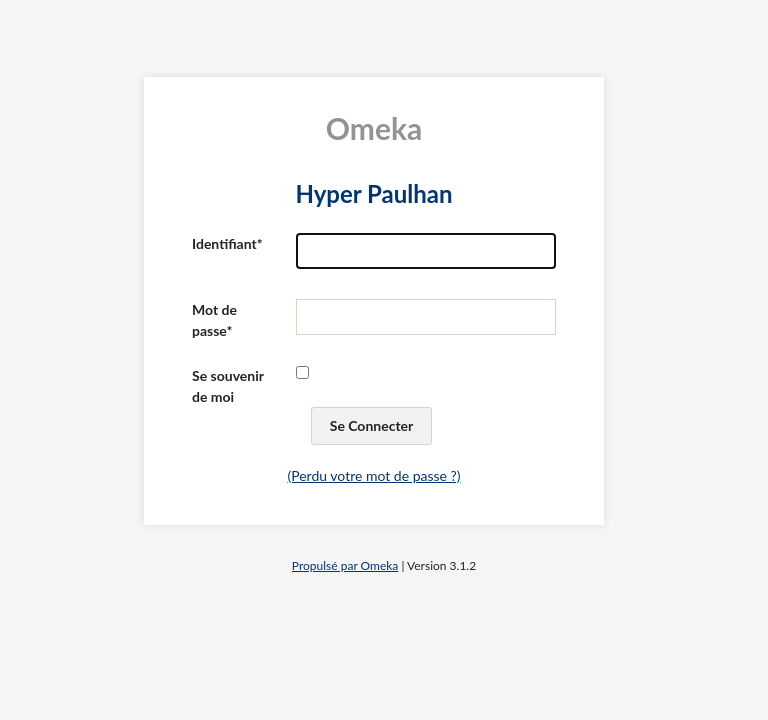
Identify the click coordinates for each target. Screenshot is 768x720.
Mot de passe (214, 320)
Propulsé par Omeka (345, 565)
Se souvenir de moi (228, 386)
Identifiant (224, 243)
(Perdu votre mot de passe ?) (373, 475)
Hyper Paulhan (373, 193)
